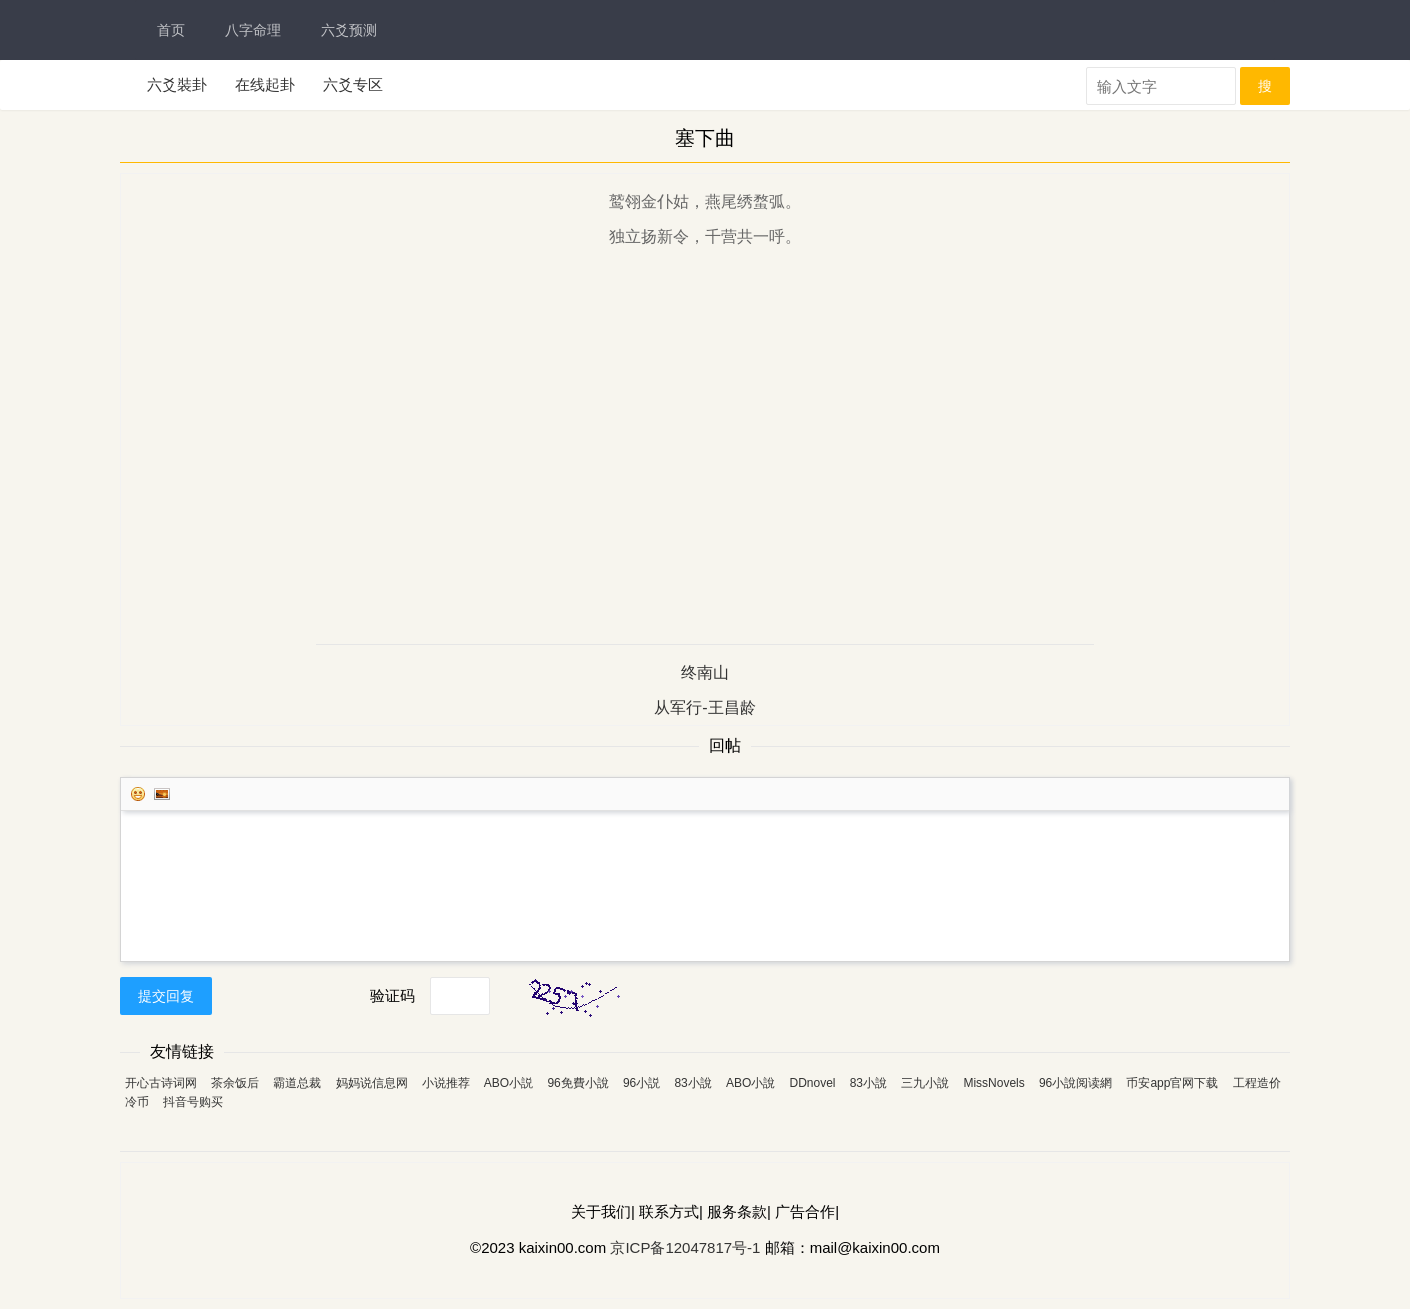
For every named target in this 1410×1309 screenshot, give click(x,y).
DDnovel (812, 1083)
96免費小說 (577, 1083)
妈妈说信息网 (372, 1083)
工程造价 (1257, 1083)
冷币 (137, 1102)
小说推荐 (446, 1083)
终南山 (705, 672)
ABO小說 (750, 1083)
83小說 (692, 1083)
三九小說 (925, 1083)
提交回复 (166, 996)
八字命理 (253, 30)
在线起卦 (265, 84)
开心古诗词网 (161, 1083)
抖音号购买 (193, 1102)
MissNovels (993, 1083)
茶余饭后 (235, 1083)
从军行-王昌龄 (704, 707)
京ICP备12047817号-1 (685, 1247)
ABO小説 (508, 1083)
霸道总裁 (297, 1083)
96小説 (641, 1083)
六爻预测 (349, 30)
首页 (171, 30)
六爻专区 (353, 84)
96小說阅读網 (1075, 1083)
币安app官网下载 (1172, 1083)
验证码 (392, 995)
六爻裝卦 (177, 84)
